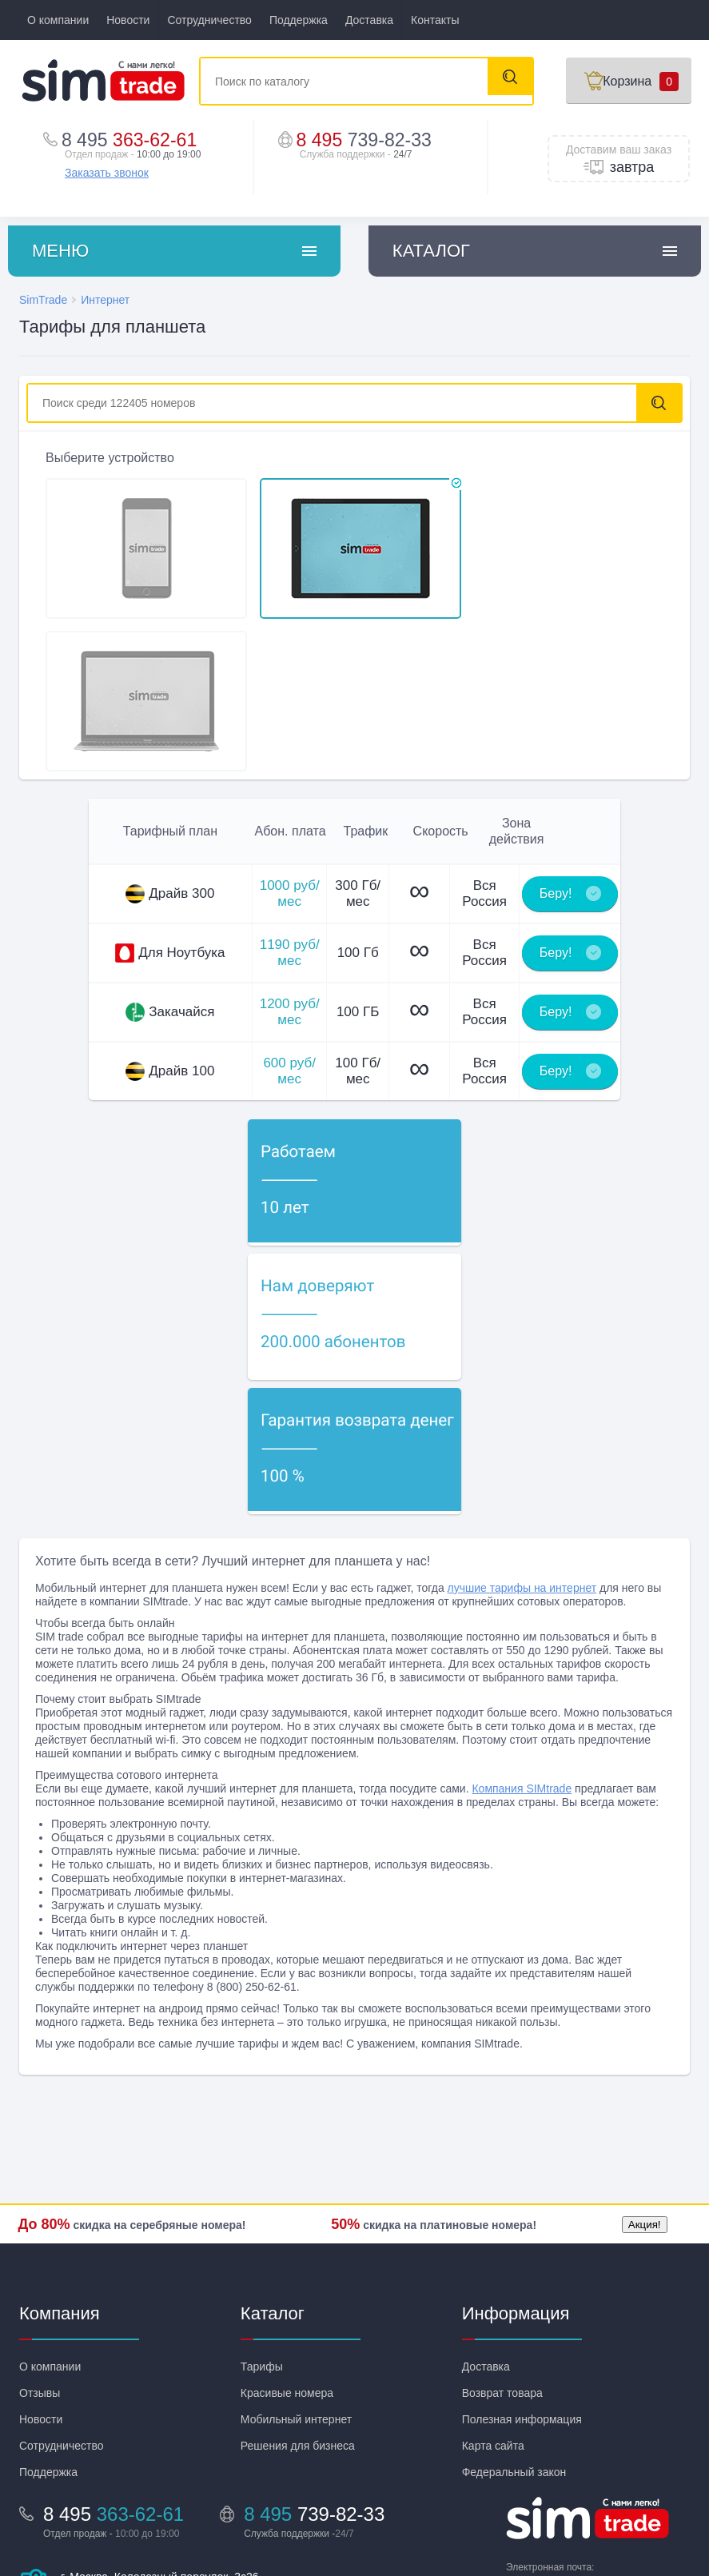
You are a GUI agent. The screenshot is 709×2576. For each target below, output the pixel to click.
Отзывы (39, 2254)
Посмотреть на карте (115, 2481)
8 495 (370, 139)
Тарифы (262, 2228)
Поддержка (298, 20)
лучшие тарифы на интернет (522, 1449)
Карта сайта (493, 2307)
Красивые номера (287, 2254)
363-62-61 (135, 139)
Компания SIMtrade (522, 1650)
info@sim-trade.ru (556, 2443)
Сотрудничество (209, 20)
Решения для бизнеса (298, 2307)
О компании (58, 20)
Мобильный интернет (296, 2281)
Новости (127, 20)
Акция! (643, 2087)
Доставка (369, 20)
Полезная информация (522, 2281)
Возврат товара (502, 2254)
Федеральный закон (514, 2333)
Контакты (435, 20)
